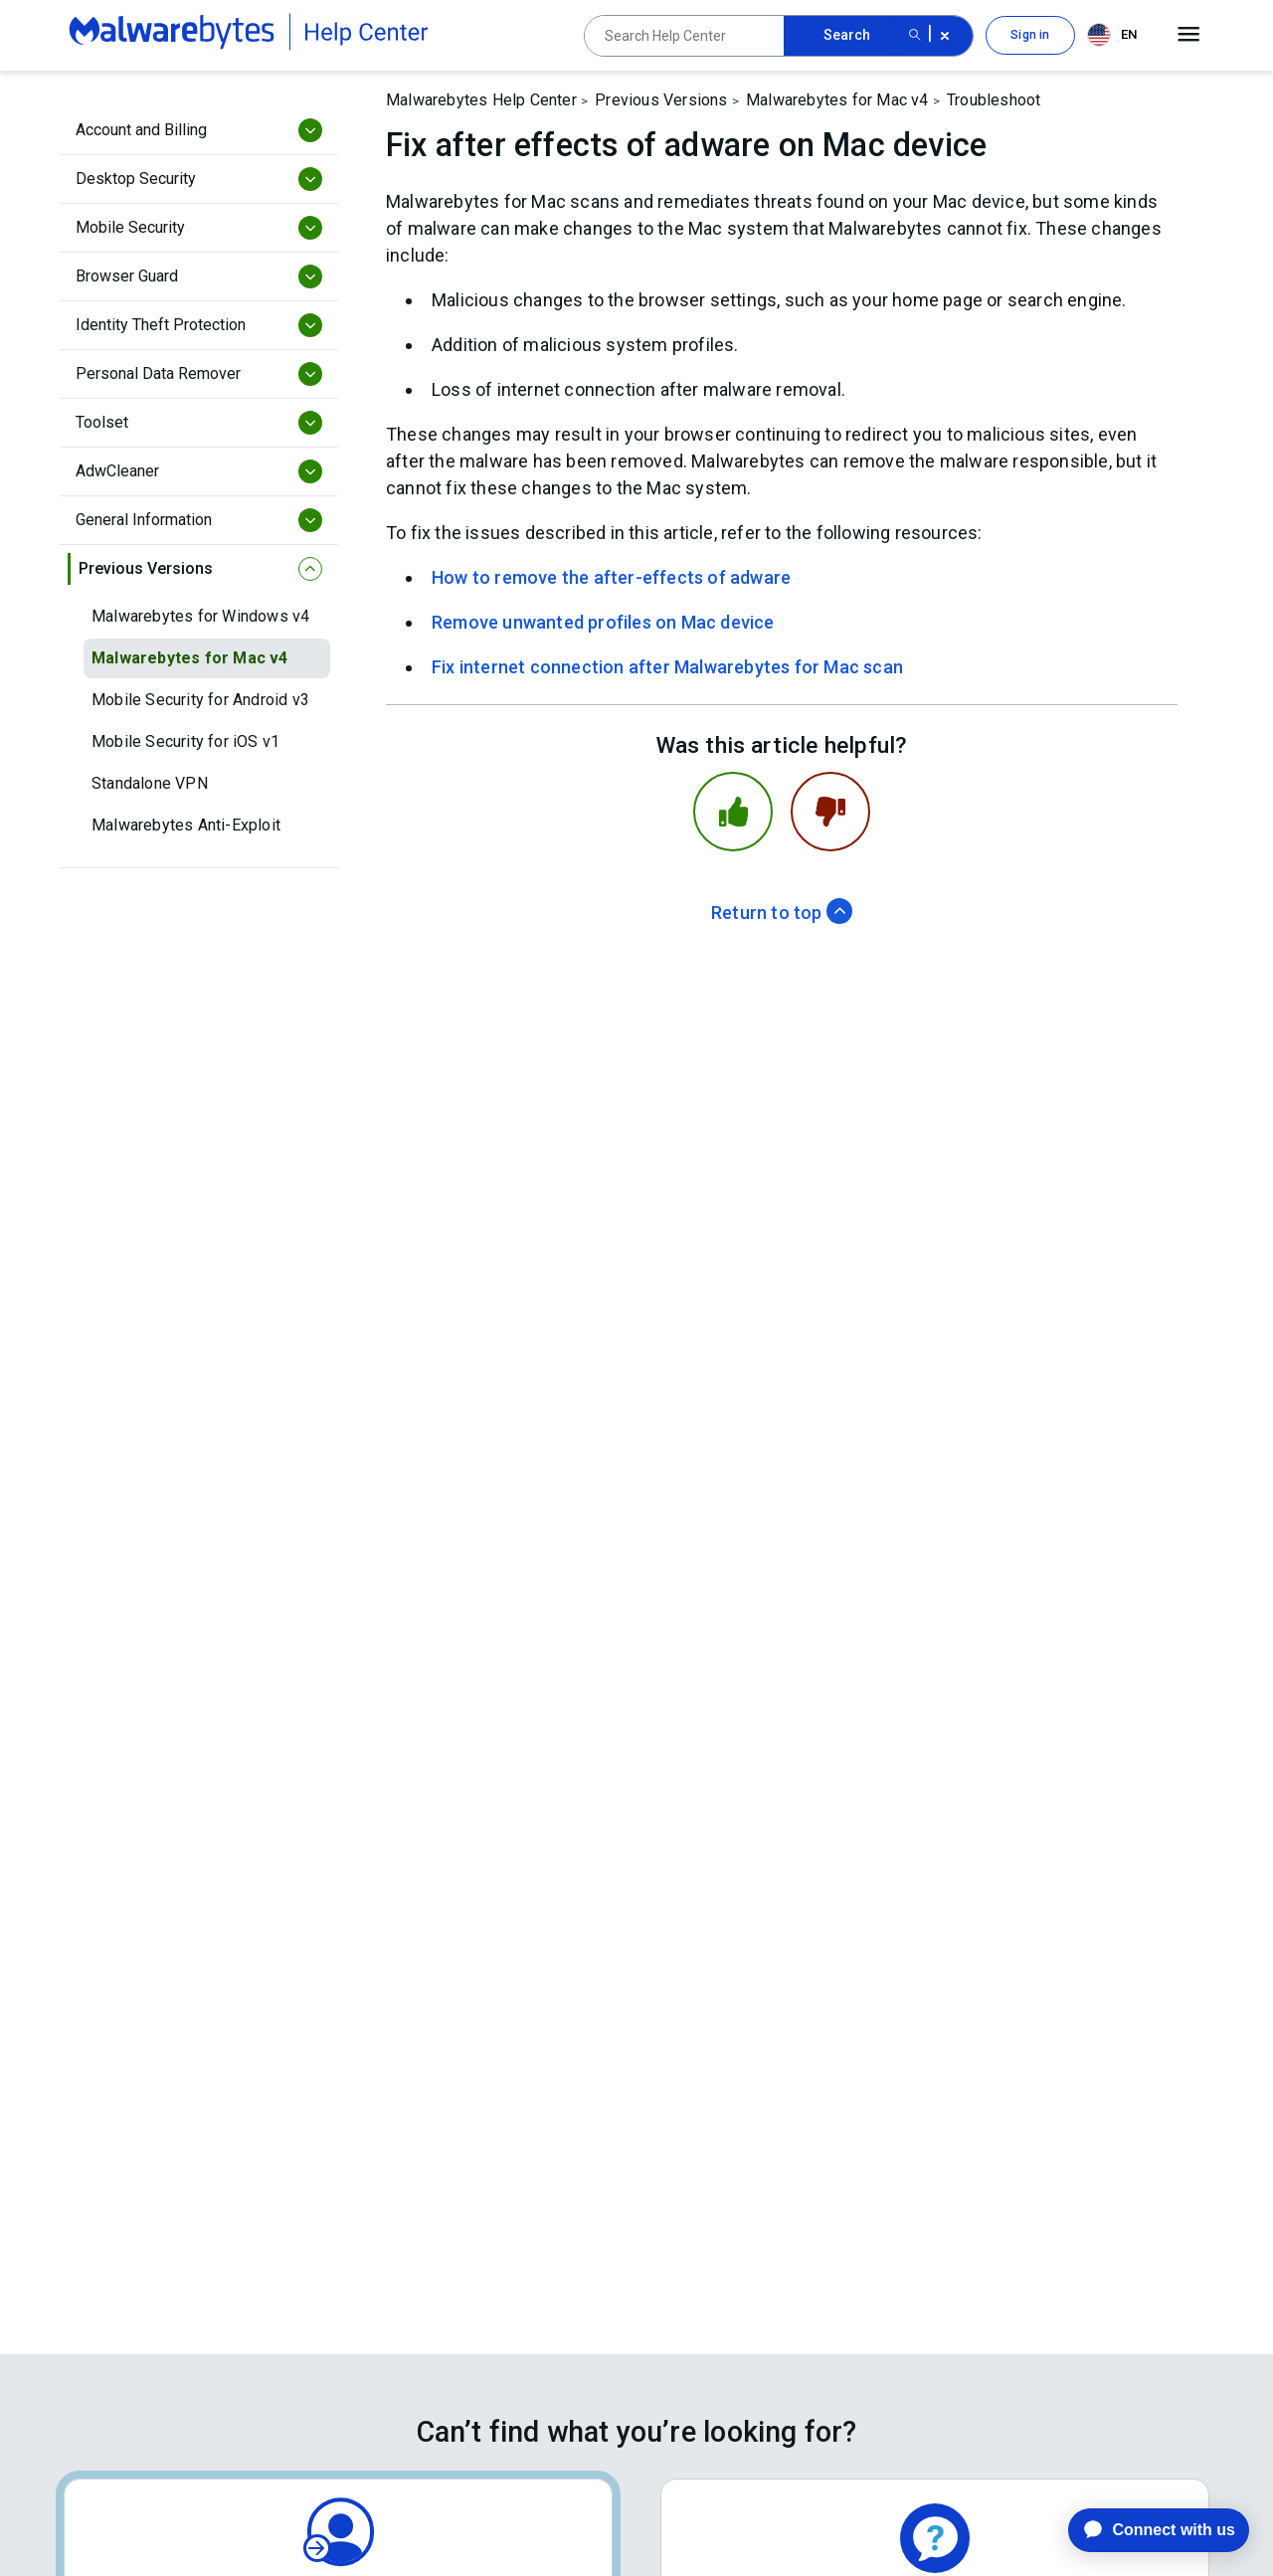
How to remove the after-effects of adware (611, 577)
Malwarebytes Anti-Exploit (185, 825)
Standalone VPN (149, 783)
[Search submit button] (915, 36)
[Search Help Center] (684, 36)
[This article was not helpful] (830, 811)
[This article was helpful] (733, 811)
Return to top (781, 912)
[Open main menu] (1189, 35)
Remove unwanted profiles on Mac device (603, 622)
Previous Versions (661, 100)
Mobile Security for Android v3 (200, 699)
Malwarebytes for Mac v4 (189, 657)
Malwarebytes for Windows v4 (200, 616)
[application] (1143, 2530)
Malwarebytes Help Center (481, 100)
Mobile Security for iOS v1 (185, 741)
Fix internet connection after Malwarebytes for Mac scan (667, 666)
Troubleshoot (993, 100)
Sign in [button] (1029, 35)
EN (1112, 35)
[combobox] (1116, 35)
